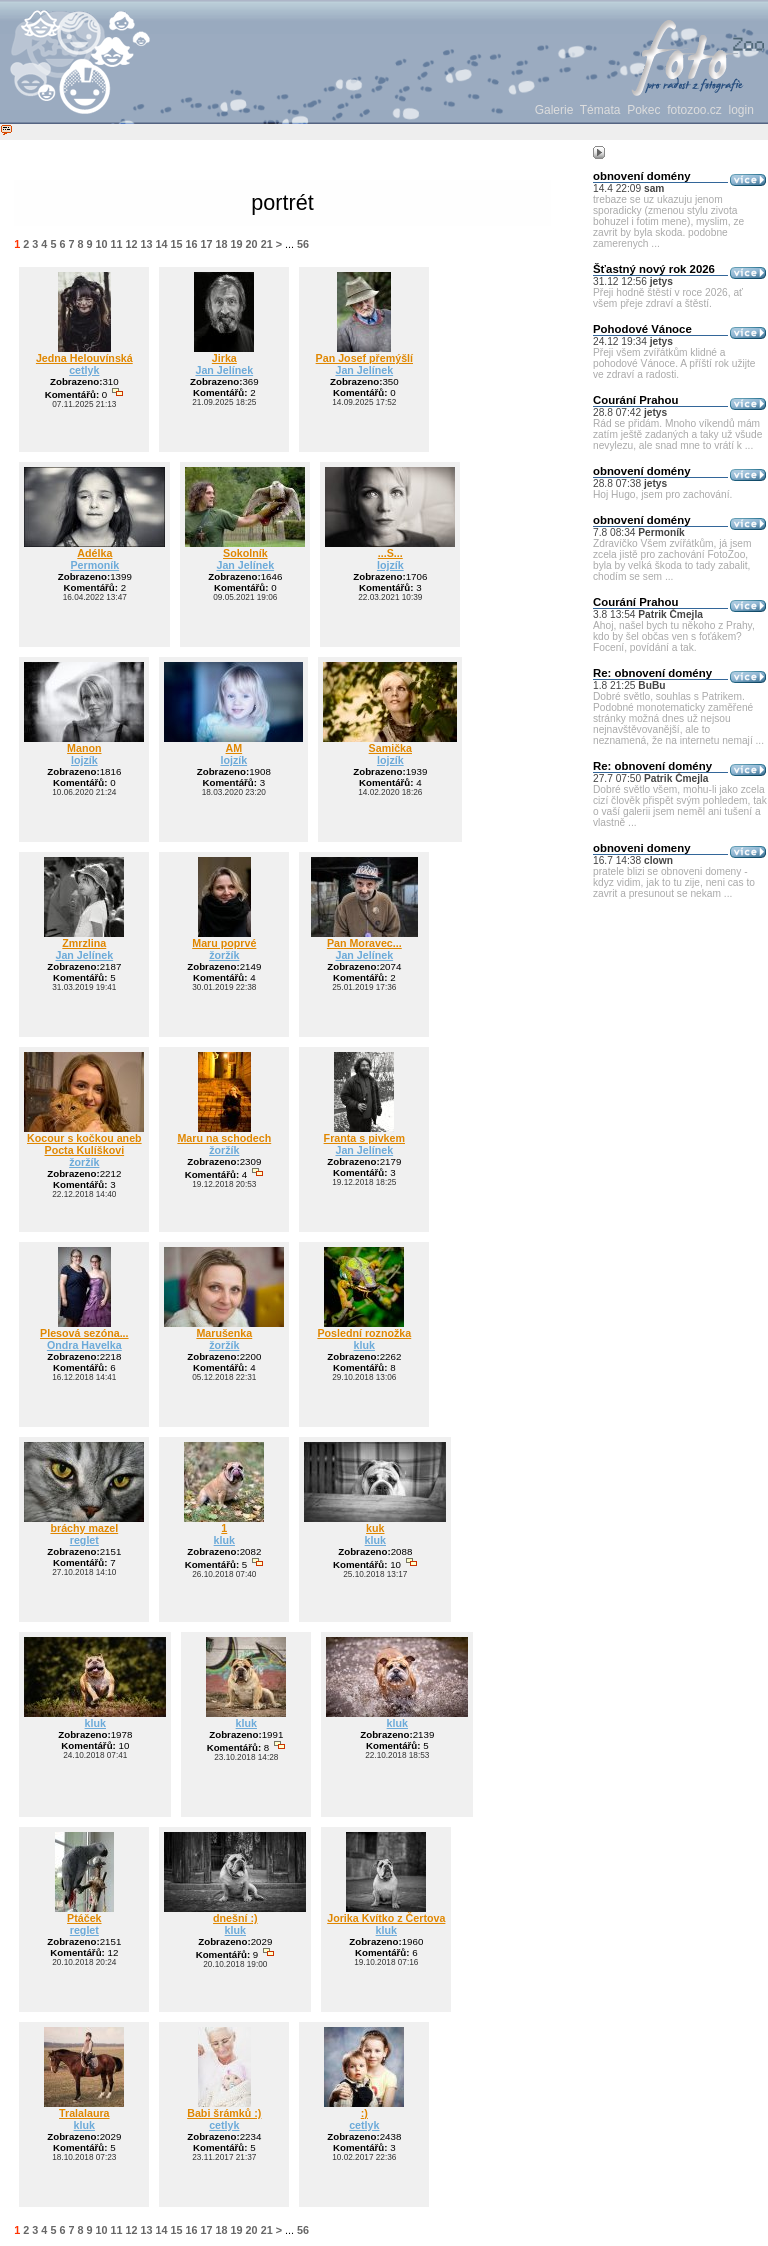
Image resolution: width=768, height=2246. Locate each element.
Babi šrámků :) (224, 2113)
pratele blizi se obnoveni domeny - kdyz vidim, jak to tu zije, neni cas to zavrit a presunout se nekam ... (674, 882)
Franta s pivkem (364, 1138)
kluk (364, 1345)
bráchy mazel (84, 1528)
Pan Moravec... (364, 943)
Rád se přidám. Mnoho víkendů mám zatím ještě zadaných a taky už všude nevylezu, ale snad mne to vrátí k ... (677, 434)
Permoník (94, 565)
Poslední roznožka (364, 1333)
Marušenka (224, 1333)
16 (192, 244)
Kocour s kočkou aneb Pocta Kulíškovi (84, 1144)
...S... (390, 553)
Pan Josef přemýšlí (364, 358)
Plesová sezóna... (84, 1333)
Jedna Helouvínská (84, 358)
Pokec (643, 110)
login (741, 110)
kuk (375, 1528)
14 (162, 244)
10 (101, 244)
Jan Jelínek (224, 370)
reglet (84, 1540)
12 (131, 244)
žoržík (224, 955)
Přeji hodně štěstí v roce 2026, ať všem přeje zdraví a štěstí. (668, 298)
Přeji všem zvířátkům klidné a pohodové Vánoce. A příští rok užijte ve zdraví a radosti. (674, 363)
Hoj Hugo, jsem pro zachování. (662, 494)
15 (177, 244)
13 (147, 244)
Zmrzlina (84, 943)
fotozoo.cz (694, 110)
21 (267, 244)
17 (207, 244)
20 (252, 244)
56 (303, 244)
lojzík (390, 565)
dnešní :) (235, 1918)
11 (116, 244)
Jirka (224, 358)
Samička (390, 748)
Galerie (554, 110)
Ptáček (84, 1918)
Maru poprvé (224, 943)
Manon (84, 748)
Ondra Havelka (84, 1345)
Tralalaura (84, 2113)
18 (222, 244)
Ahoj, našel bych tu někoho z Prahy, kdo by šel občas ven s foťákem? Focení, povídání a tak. (674, 636)
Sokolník (245, 553)
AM (234, 748)
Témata (600, 110)
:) (364, 2113)
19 (237, 244)
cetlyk (84, 370)
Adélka (94, 553)
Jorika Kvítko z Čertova (386, 1918)
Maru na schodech (224, 1138)
